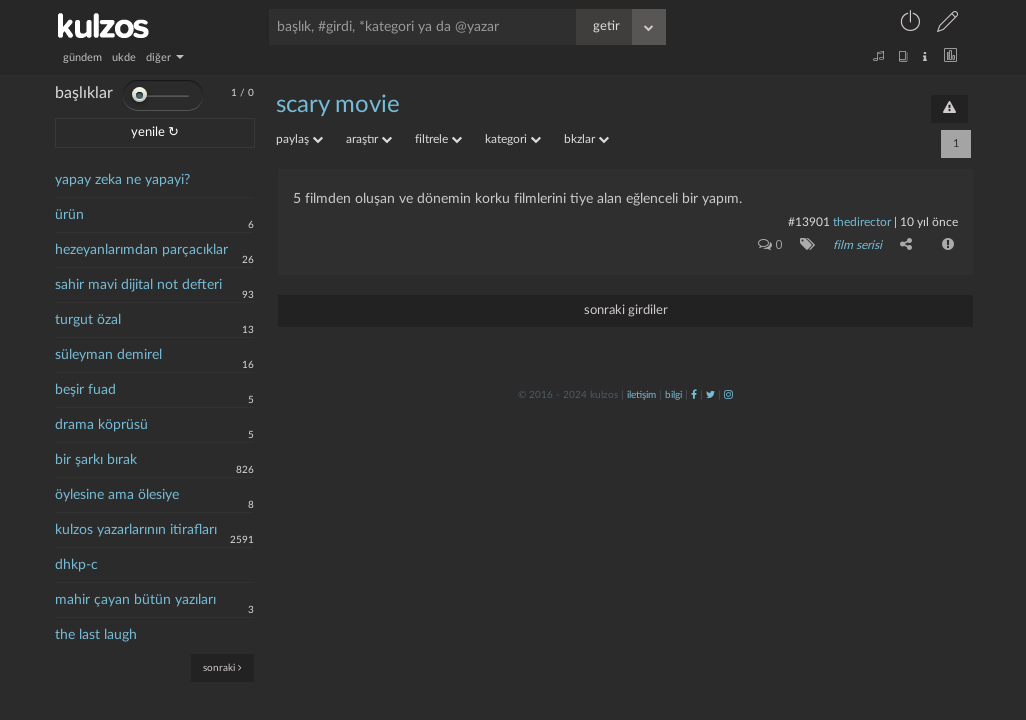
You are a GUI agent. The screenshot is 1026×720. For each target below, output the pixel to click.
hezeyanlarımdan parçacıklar (141, 250)
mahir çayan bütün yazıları (135, 600)
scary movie (338, 105)
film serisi (857, 245)
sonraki (222, 667)
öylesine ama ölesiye (117, 495)
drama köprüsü (101, 425)
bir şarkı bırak (96, 460)
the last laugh (96, 635)
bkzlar (586, 139)
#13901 (809, 222)
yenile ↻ (155, 132)
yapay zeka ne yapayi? (122, 180)
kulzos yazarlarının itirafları (136, 530)
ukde (124, 57)
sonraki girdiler (626, 310)
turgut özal (88, 320)
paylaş (299, 139)
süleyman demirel (108, 355)
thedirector (862, 222)
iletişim (641, 395)
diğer (165, 57)
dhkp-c (76, 565)
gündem (82, 57)
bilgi (673, 395)
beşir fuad (85, 390)
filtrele (438, 139)
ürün (69, 215)
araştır (369, 139)
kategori (513, 139)
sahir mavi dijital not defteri (138, 285)
